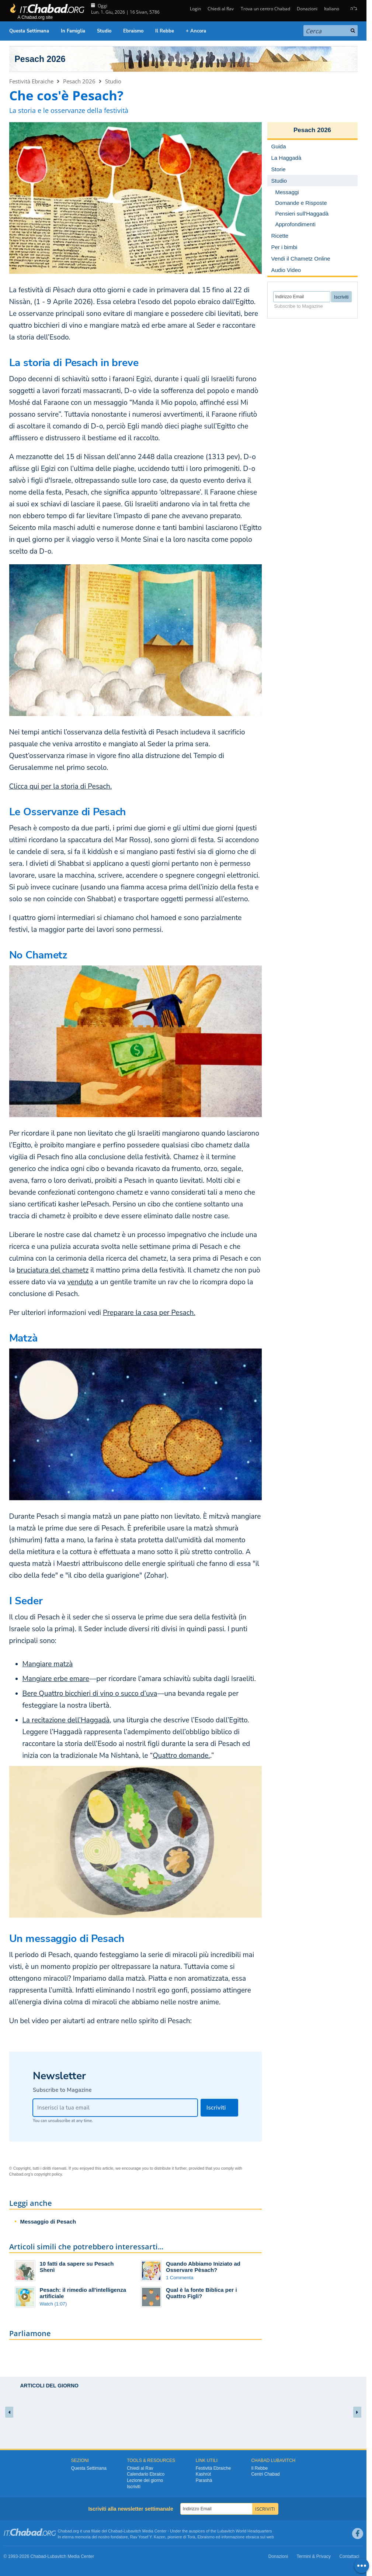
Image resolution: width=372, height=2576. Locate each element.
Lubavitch (132, 2531)
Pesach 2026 (40, 59)
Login (195, 9)
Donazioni (307, 9)
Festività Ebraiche (31, 81)
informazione (232, 2537)
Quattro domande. (181, 1755)
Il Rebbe (164, 31)
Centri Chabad (265, 2474)
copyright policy (48, 2174)
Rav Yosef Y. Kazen (148, 2537)
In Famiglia (73, 31)
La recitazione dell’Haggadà (66, 1720)
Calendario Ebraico (145, 2474)
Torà (191, 2537)
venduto (80, 1282)
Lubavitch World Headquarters (244, 2531)
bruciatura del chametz (52, 1270)
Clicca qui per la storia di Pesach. (60, 786)
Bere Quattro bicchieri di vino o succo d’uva (89, 1693)
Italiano (331, 9)
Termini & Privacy (313, 2556)
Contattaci (349, 2556)
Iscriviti (133, 2486)
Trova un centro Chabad (265, 9)
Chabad (115, 2531)
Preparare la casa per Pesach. (149, 1313)
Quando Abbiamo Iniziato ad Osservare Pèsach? (203, 2266)
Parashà (204, 2480)
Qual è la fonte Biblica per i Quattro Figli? (201, 2293)
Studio (104, 31)
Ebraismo (133, 31)
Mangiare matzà (47, 1664)
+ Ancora (196, 31)
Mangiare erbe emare (56, 1679)
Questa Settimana (29, 31)
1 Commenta (179, 2277)
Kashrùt (203, 2474)
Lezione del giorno (145, 2480)
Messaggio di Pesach (48, 2221)
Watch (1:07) (53, 2304)
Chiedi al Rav (221, 9)
